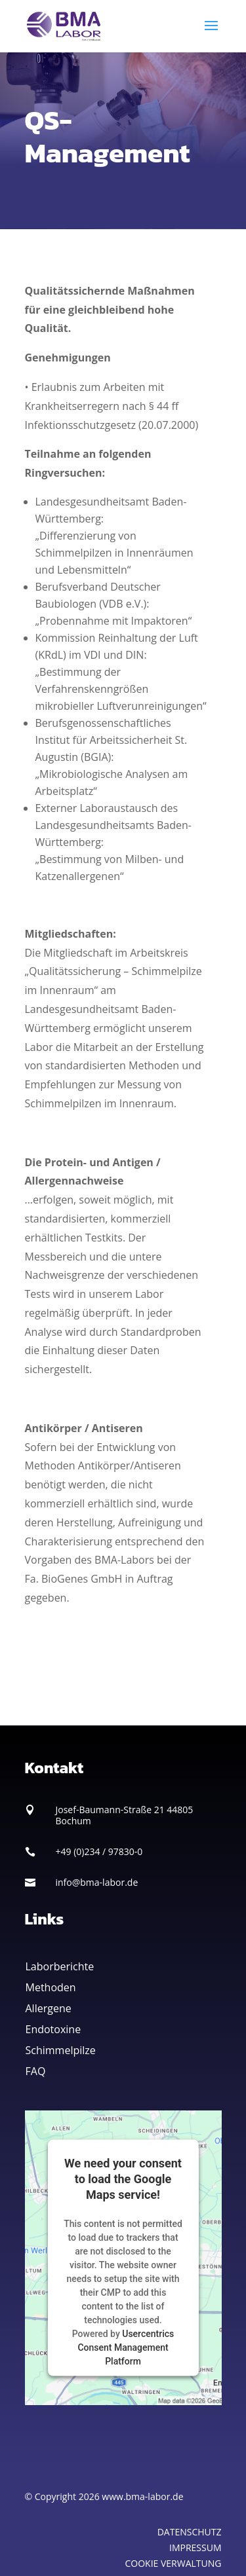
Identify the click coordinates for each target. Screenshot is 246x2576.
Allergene (49, 2008)
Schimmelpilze (61, 2050)
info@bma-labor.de (97, 1882)
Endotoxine (53, 2029)
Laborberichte (60, 1966)
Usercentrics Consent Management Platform (125, 2347)
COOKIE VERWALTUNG (173, 2563)
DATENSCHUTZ (189, 2532)
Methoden (51, 1987)
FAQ (36, 2071)
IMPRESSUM (195, 2547)
